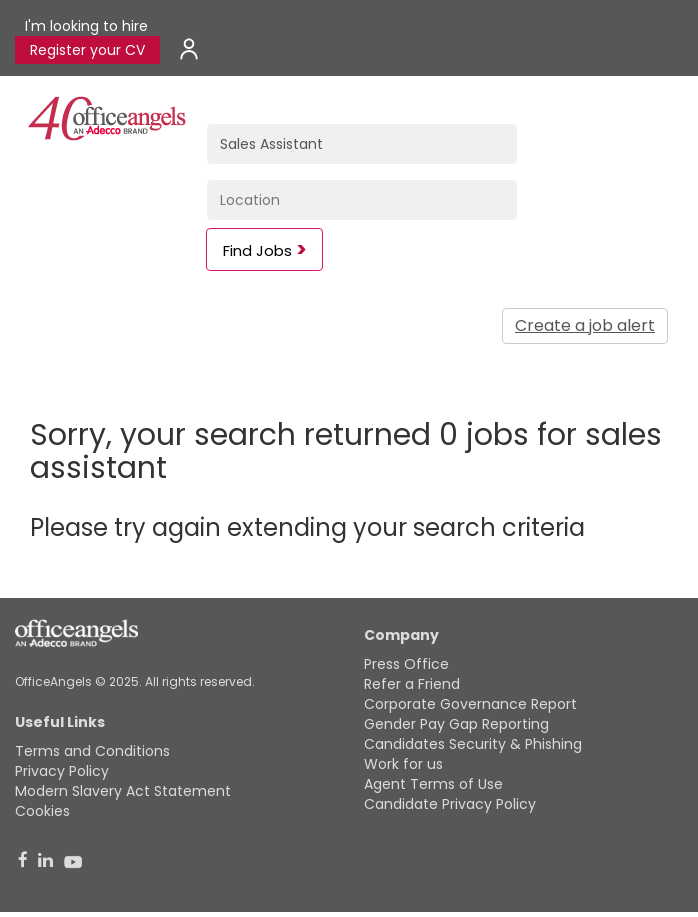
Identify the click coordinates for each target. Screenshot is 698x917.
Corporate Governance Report (470, 704)
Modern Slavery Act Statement (123, 791)
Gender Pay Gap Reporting (456, 724)
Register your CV (87, 50)
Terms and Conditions (92, 751)
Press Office (406, 664)
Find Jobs (257, 250)
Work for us (403, 764)
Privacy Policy (62, 771)
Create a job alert (585, 325)
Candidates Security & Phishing (473, 744)
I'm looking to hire (86, 26)
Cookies (42, 811)
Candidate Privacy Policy (450, 804)
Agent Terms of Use (433, 784)
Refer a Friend (412, 684)
